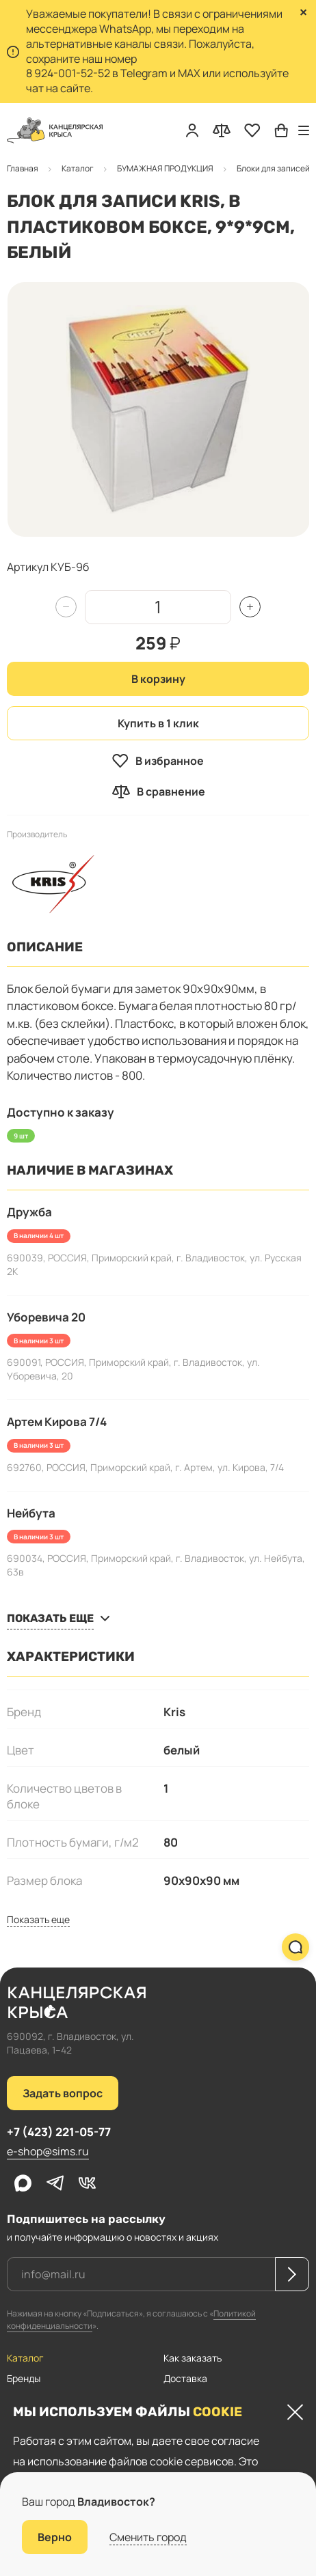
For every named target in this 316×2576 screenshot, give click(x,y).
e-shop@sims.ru (48, 2151)
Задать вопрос (63, 2093)
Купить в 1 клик (158, 723)
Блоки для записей (105, 168)
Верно (55, 2537)
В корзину (158, 678)
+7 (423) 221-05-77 (59, 2132)
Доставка (185, 2378)
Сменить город (148, 2537)
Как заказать (192, 2357)
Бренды (23, 2378)
